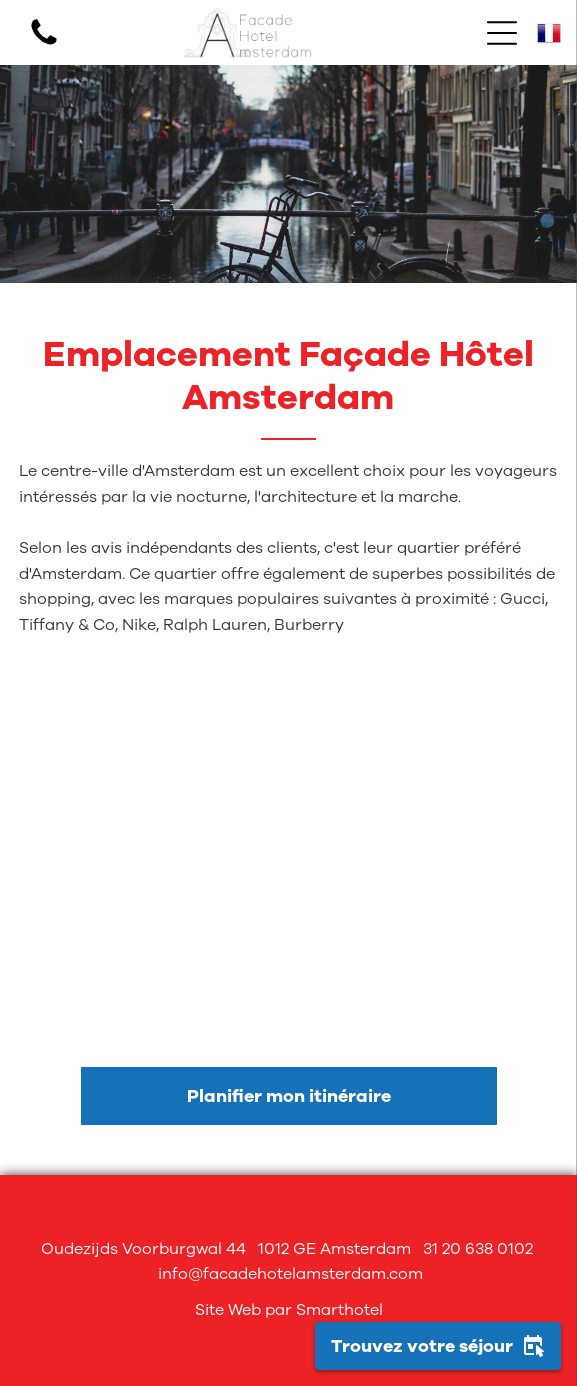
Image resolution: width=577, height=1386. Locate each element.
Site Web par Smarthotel (289, 1310)
